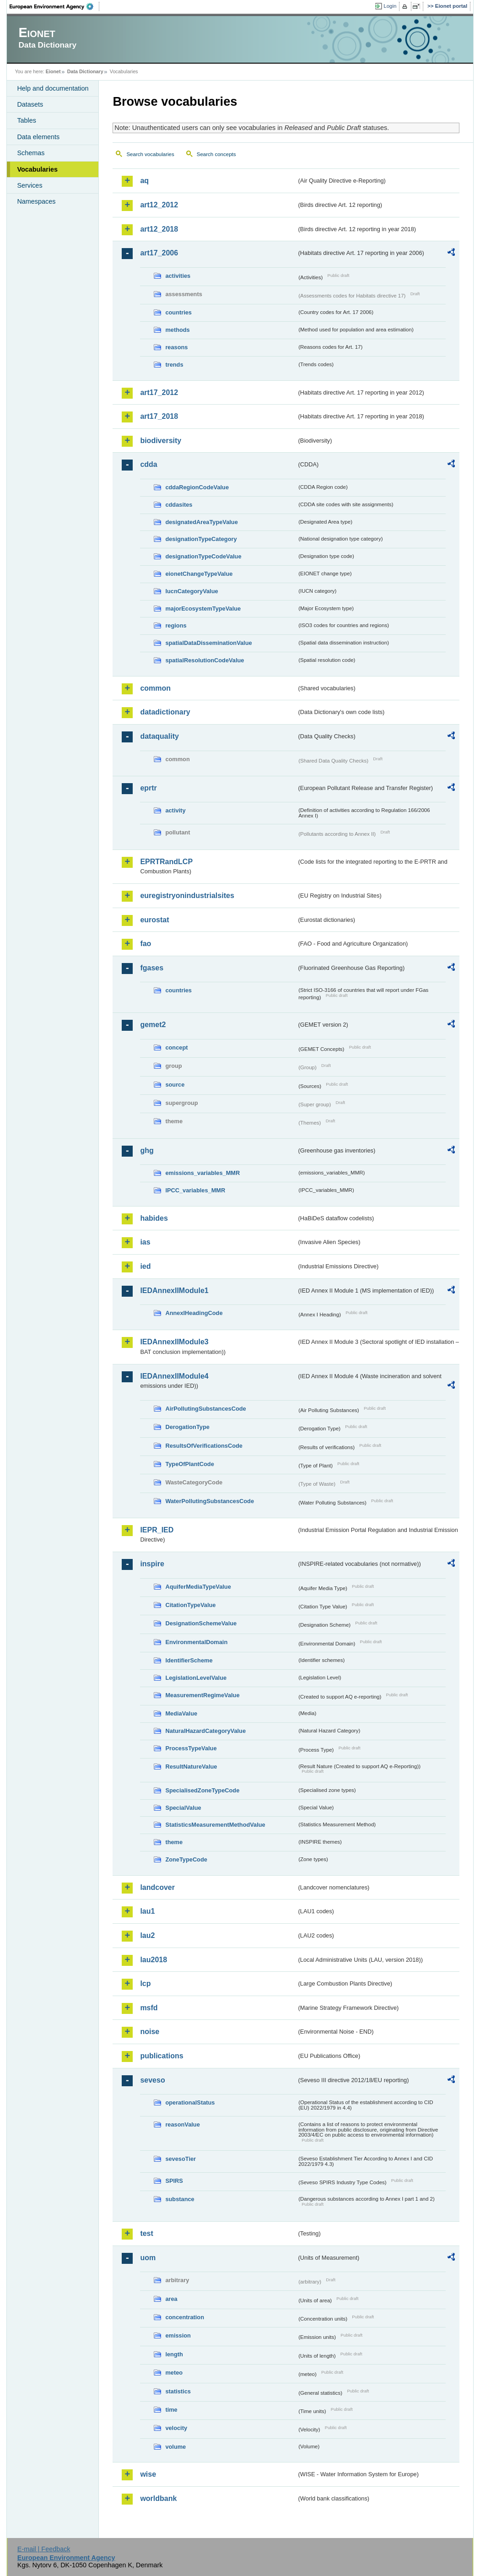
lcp (145, 1983)
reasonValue (182, 2124)
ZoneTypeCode (186, 1859)
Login (389, 6)
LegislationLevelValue (196, 1677)
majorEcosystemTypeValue (203, 608)
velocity (176, 2427)
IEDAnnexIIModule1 (174, 1290)
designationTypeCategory (201, 539)
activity (175, 810)
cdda (148, 464)
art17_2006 (159, 253)
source (174, 1084)
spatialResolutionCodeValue (204, 660)
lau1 (147, 1911)
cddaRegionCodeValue (197, 487)
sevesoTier (180, 2158)
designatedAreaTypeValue (201, 522)
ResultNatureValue (191, 1766)
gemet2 (153, 1024)
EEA (54, 6)
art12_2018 (159, 229)
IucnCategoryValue (191, 591)
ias (145, 1242)
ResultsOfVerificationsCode (204, 1445)
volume (175, 2446)
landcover (157, 1887)
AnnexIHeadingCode (193, 1313)
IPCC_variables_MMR (195, 1190)
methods (177, 329)
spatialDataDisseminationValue (208, 642)
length (174, 2354)
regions (175, 625)
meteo (174, 2372)
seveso (152, 2080)
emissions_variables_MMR (202, 1172)
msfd (148, 2008)
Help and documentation (52, 88)
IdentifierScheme (188, 1660)
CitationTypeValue (190, 1605)
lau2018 (153, 1960)
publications (161, 2056)
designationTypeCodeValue (203, 556)
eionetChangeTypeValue (198, 573)
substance (179, 2199)
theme (174, 1842)
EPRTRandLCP (166, 862)
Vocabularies (37, 169)
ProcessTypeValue (190, 1748)
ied (145, 1266)
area (171, 2298)
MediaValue (181, 1713)
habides (153, 1218)
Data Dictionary (85, 71)
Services (29, 185)
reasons (176, 347)
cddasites (178, 504)
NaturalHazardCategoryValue (205, 1730)
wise (148, 2474)
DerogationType (187, 1426)
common (155, 688)
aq (144, 180)
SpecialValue (183, 1807)
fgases (151, 968)
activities (177, 275)
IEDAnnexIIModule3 (174, 1342)
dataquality (159, 736)
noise (149, 2031)
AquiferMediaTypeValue (198, 1586)
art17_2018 (159, 416)
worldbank (158, 2498)
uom (148, 2258)
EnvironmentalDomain (196, 1642)
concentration (184, 2317)
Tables (26, 120)
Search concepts (216, 154)
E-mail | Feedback (43, 2549)
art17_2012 (159, 392)
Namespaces (36, 201)
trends (174, 364)
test (146, 2233)
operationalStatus (190, 2102)
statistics (177, 2391)
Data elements (38, 137)
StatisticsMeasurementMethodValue (215, 1824)
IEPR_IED (156, 1530)
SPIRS (174, 2180)
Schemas (30, 153)
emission (177, 2335)
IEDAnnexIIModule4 (174, 1376)
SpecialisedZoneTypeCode (202, 1790)
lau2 (147, 1935)
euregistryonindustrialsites (187, 895)
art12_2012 (159, 205)
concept (176, 1047)
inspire (152, 1564)
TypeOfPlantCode (189, 1464)
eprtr (148, 788)
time (171, 2409)
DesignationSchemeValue (201, 1623)
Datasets (30, 104)
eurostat (154, 920)
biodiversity (160, 440)
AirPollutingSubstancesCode (205, 1408)
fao (145, 943)
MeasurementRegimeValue (202, 1695)
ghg (146, 1150)
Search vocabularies (150, 154)
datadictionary (165, 712)
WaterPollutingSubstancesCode (209, 1501)
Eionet (53, 71)
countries (178, 312)
